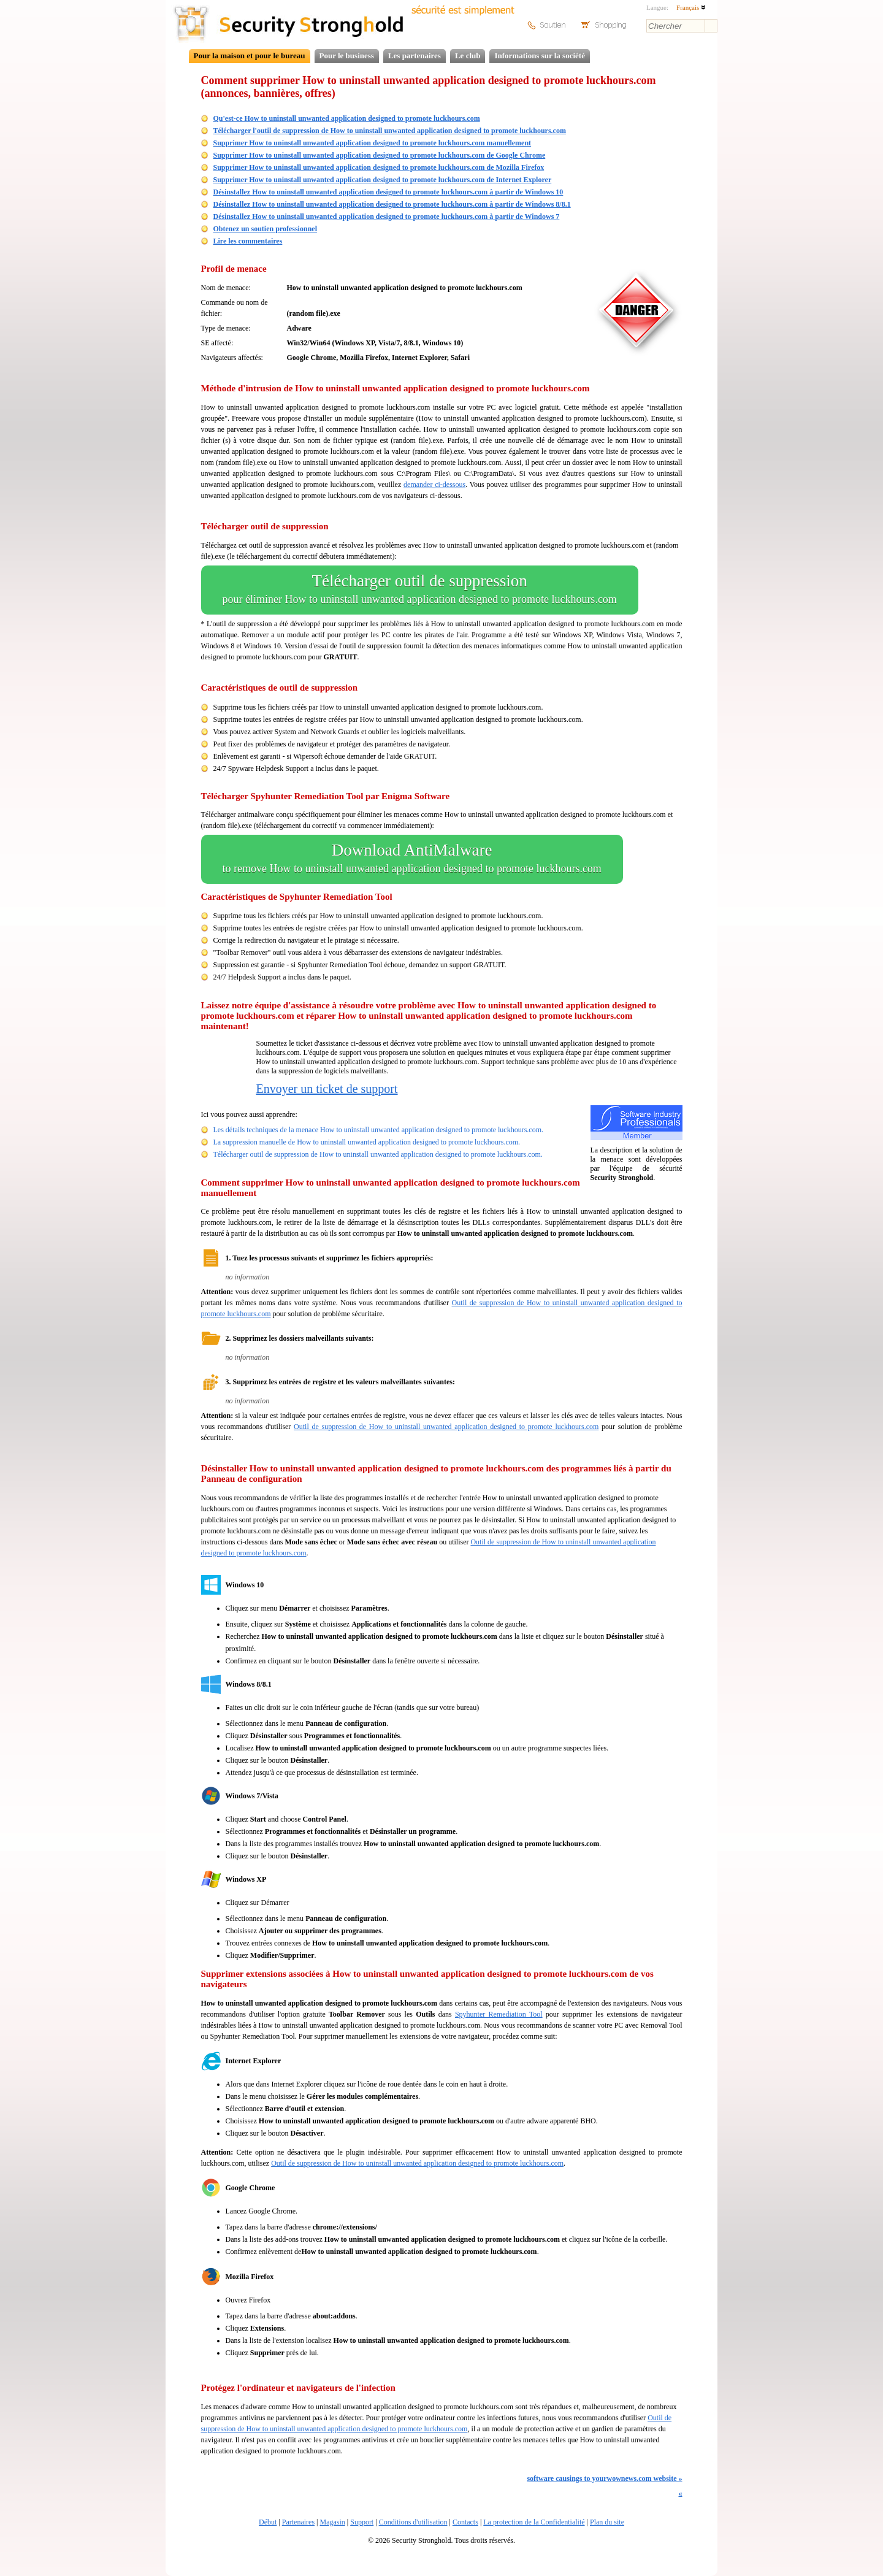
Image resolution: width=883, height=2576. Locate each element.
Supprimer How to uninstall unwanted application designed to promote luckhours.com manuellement (372, 143)
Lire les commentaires (248, 241)
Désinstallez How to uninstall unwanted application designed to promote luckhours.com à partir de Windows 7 (386, 216)
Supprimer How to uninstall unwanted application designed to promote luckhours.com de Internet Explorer (382, 179)
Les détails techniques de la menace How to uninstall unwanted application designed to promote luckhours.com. (378, 1129)
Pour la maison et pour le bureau (249, 55)
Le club (468, 55)
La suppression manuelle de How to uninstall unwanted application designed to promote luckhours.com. (367, 1142)
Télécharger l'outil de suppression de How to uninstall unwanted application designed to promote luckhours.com (389, 130)
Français (691, 7)
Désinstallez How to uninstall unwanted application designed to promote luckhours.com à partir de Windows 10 (388, 192)
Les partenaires (414, 55)
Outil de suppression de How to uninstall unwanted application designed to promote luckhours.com (446, 1426)
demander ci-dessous (434, 484)
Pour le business (346, 55)
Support (361, 2522)
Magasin (332, 2522)
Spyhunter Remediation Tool (499, 2014)
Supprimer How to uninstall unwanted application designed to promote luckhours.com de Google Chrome (379, 155)
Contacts (465, 2522)
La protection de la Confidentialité (533, 2522)
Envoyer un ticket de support (327, 1088)
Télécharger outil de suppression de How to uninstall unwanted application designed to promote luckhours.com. (378, 1154)
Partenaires (298, 2522)
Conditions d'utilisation (413, 2522)
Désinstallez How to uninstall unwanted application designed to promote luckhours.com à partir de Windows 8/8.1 (392, 204)
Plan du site (607, 2522)
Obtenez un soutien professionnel (265, 228)
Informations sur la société (539, 55)
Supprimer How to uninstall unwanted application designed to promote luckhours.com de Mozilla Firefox (379, 167)
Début (268, 2522)
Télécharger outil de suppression (420, 590)
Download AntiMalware (412, 859)
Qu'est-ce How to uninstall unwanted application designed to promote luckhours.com (346, 118)
